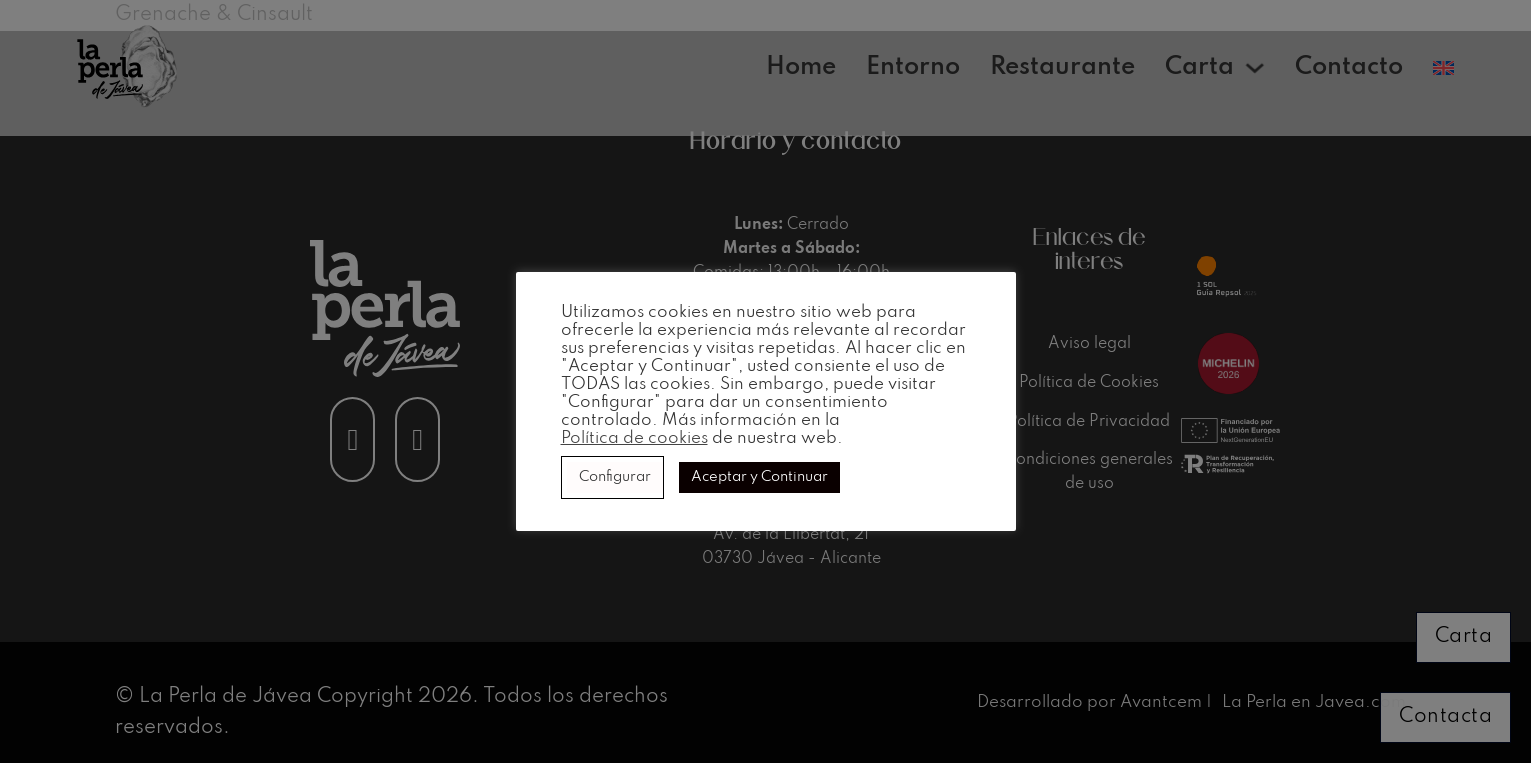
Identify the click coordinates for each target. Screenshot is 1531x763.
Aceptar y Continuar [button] (759, 477)
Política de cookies (634, 438)
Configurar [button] (615, 477)
